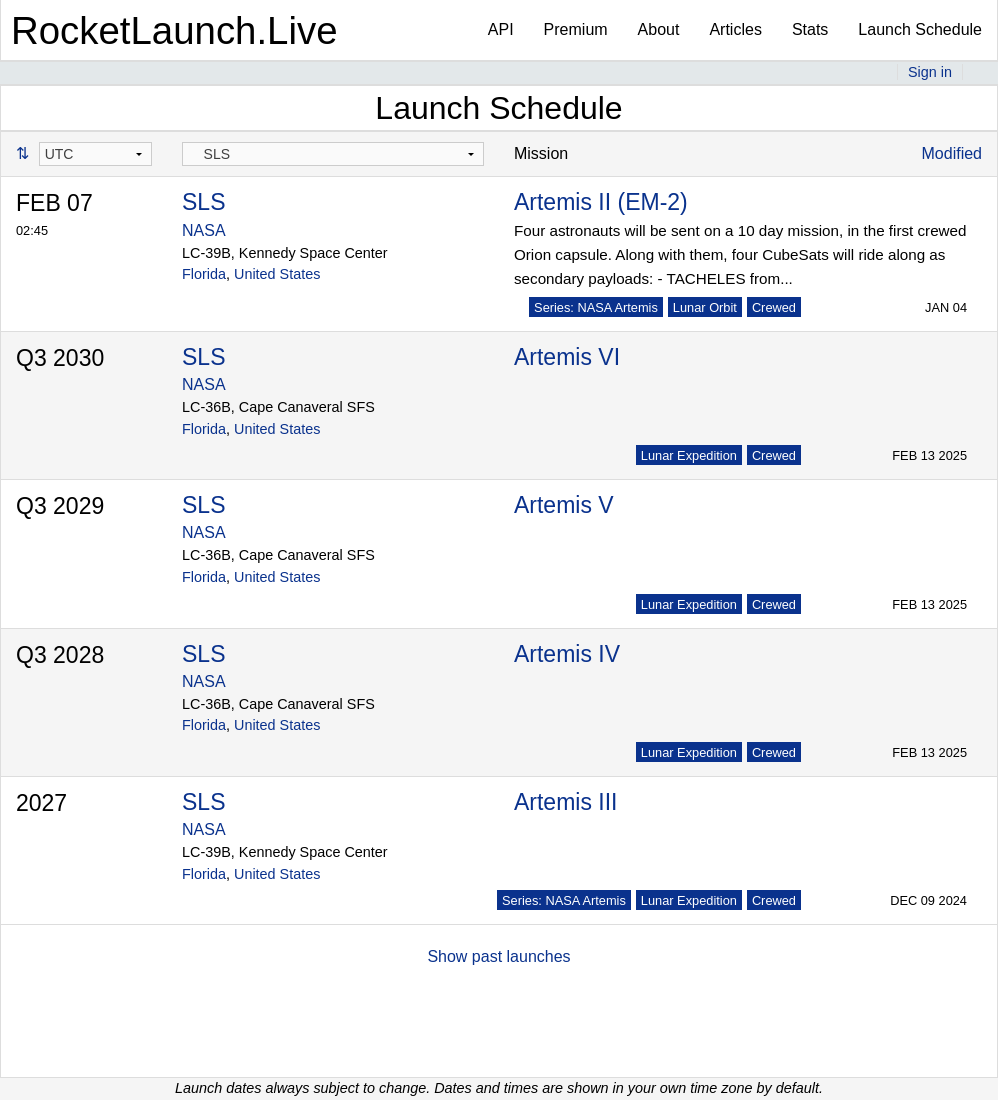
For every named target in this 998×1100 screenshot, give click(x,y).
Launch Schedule (920, 29)
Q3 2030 (60, 358)
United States (277, 274)
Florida (204, 274)
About (659, 29)
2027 (41, 803)
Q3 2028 (60, 655)
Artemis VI (567, 357)
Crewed (774, 307)
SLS (203, 202)
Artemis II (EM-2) (601, 202)
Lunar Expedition (689, 455)
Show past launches (498, 956)
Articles (735, 29)
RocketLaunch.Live (174, 30)
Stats (810, 29)
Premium (576, 29)
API (501, 29)
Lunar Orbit (705, 307)
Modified (952, 153)
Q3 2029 (60, 506)
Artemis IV (567, 654)
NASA (204, 230)
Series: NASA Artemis (596, 307)
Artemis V (564, 505)
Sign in (930, 72)
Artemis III (566, 802)
